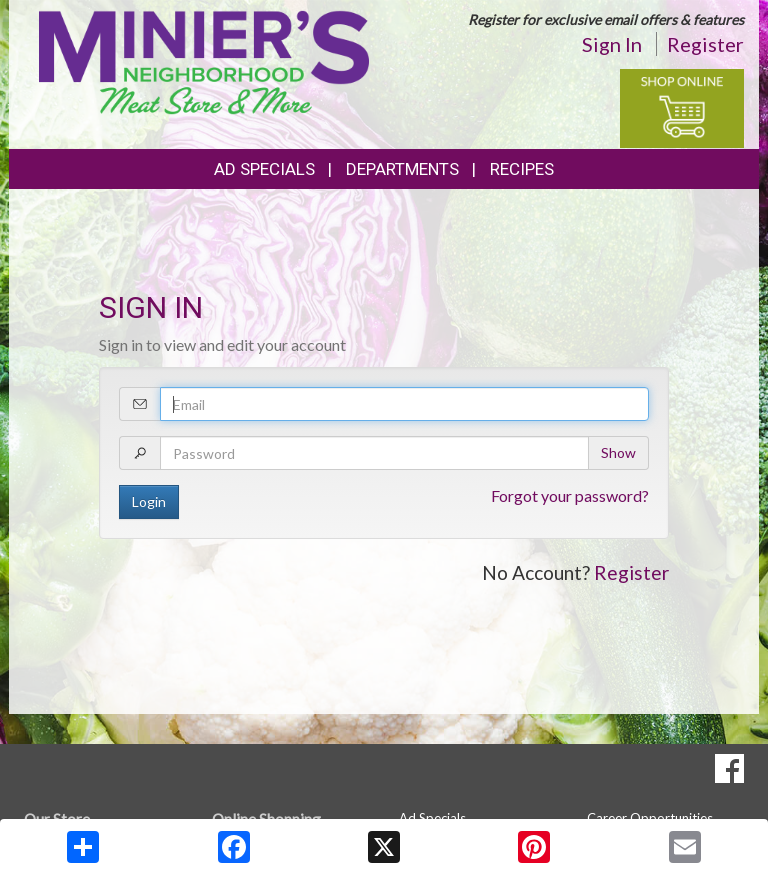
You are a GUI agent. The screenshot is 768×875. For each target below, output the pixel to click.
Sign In (612, 44)
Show (618, 452)
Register (705, 44)
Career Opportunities (650, 818)
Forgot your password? (570, 495)
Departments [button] (402, 169)
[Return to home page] (204, 60)
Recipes (522, 169)
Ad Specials (264, 169)
